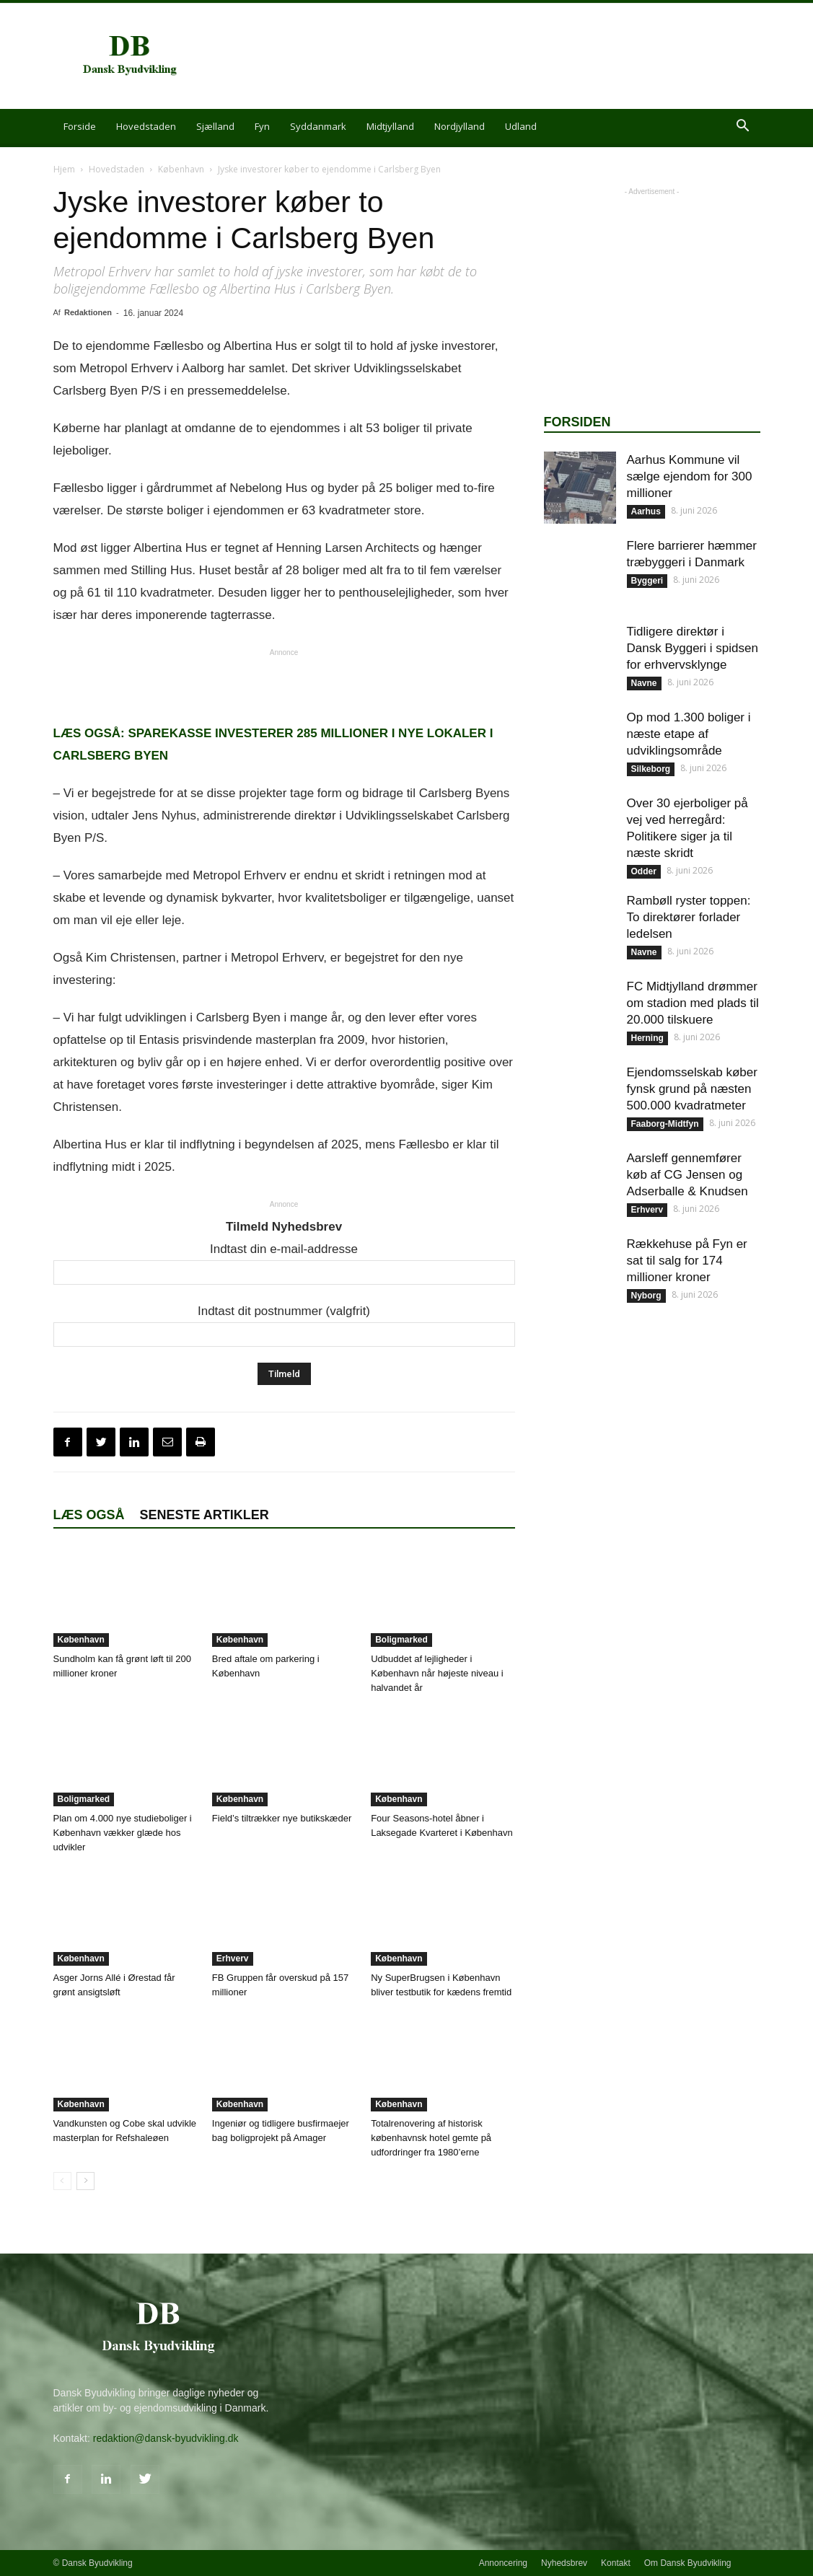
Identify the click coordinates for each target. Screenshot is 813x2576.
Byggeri (647, 581)
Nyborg (646, 1296)
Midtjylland (390, 126)
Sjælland (215, 126)
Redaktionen (88, 312)
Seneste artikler (204, 1515)
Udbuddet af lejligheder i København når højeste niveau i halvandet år (437, 1673)
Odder (643, 871)
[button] (743, 127)
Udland (521, 126)
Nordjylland (459, 126)
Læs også (89, 1515)
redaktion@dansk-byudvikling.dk (166, 2438)
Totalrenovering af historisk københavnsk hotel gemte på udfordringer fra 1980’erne (431, 2138)
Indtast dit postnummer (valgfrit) (284, 1311)
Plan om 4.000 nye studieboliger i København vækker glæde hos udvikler (122, 1832)
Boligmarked (401, 1640)
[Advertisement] (498, 56)
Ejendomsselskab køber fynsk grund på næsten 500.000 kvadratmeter (692, 1088)
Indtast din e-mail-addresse (284, 1249)
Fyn (262, 126)
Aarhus (646, 511)
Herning (647, 1038)
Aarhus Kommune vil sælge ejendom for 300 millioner (689, 476)
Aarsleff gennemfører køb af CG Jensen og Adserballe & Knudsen (687, 1174)
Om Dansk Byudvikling (687, 2563)
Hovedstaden (146, 126)
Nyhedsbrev (564, 2563)
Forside (79, 126)
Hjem (64, 169)
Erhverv (232, 1958)
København (181, 169)
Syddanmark (318, 126)
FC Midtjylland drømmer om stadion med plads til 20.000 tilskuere (693, 1003)
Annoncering (503, 2563)
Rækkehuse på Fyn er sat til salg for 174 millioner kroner (687, 1260)
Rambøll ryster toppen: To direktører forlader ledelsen (689, 917)
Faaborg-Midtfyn (665, 1124)
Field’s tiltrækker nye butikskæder (281, 1818)
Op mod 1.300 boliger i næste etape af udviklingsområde (689, 734)
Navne (644, 683)
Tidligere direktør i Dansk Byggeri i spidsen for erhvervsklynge (692, 648)
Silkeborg (651, 769)
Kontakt (615, 2563)
